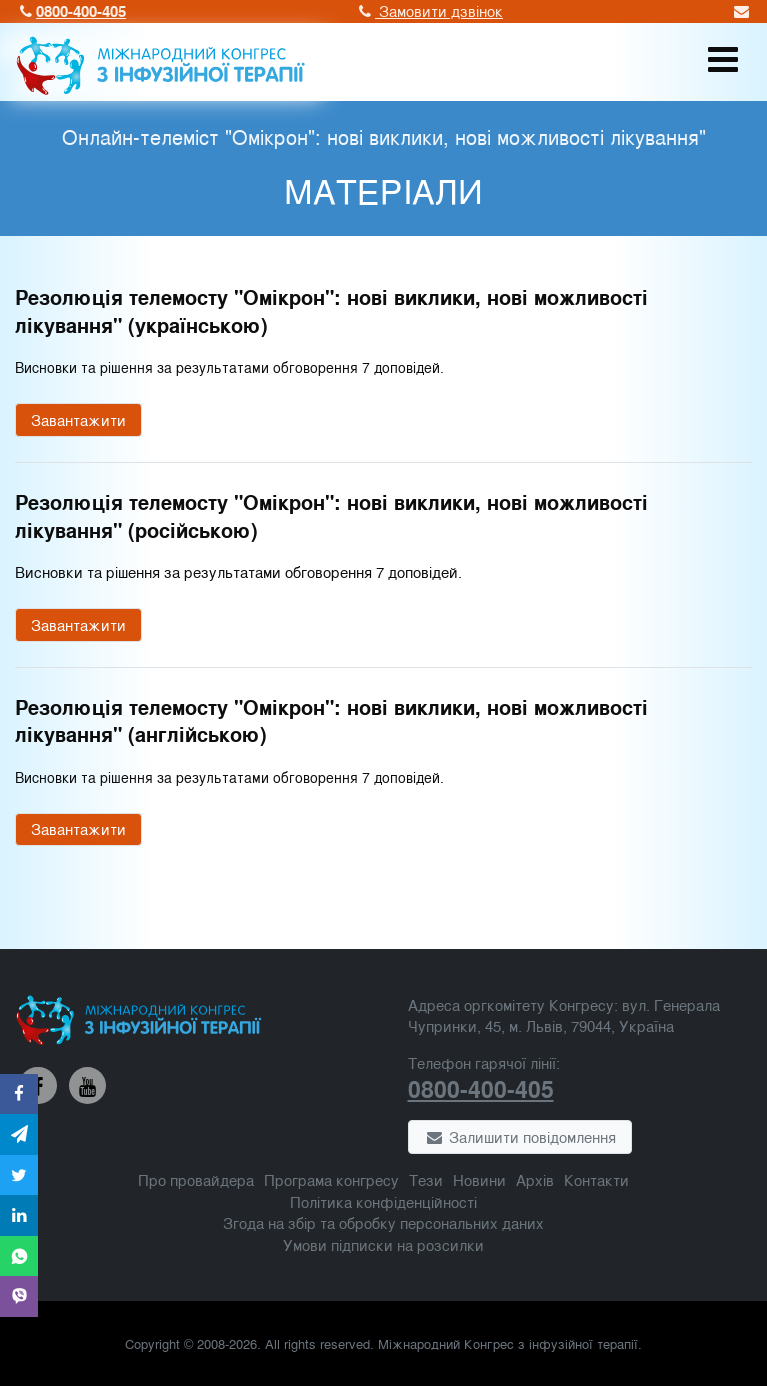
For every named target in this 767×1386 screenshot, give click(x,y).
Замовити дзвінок (428, 10)
